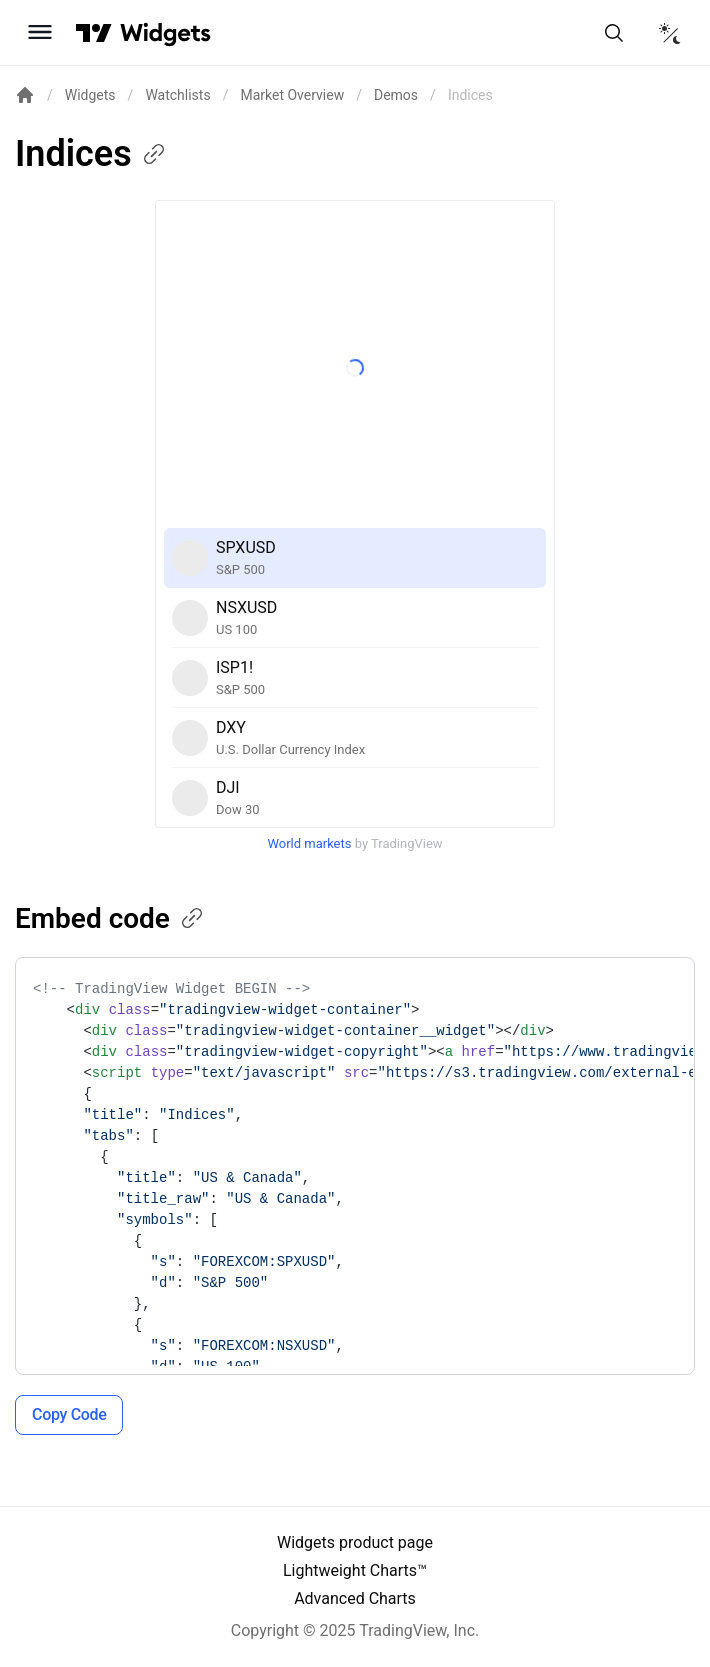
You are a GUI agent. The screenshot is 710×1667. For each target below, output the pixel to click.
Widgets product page (355, 1542)
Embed (110, 918)
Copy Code (69, 1414)
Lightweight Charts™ (355, 1570)
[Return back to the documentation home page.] (25, 95)
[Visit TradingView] (94, 33)
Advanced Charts (355, 1598)
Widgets (90, 95)
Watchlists (177, 95)
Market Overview (292, 95)
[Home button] (165, 32)
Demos (396, 95)
